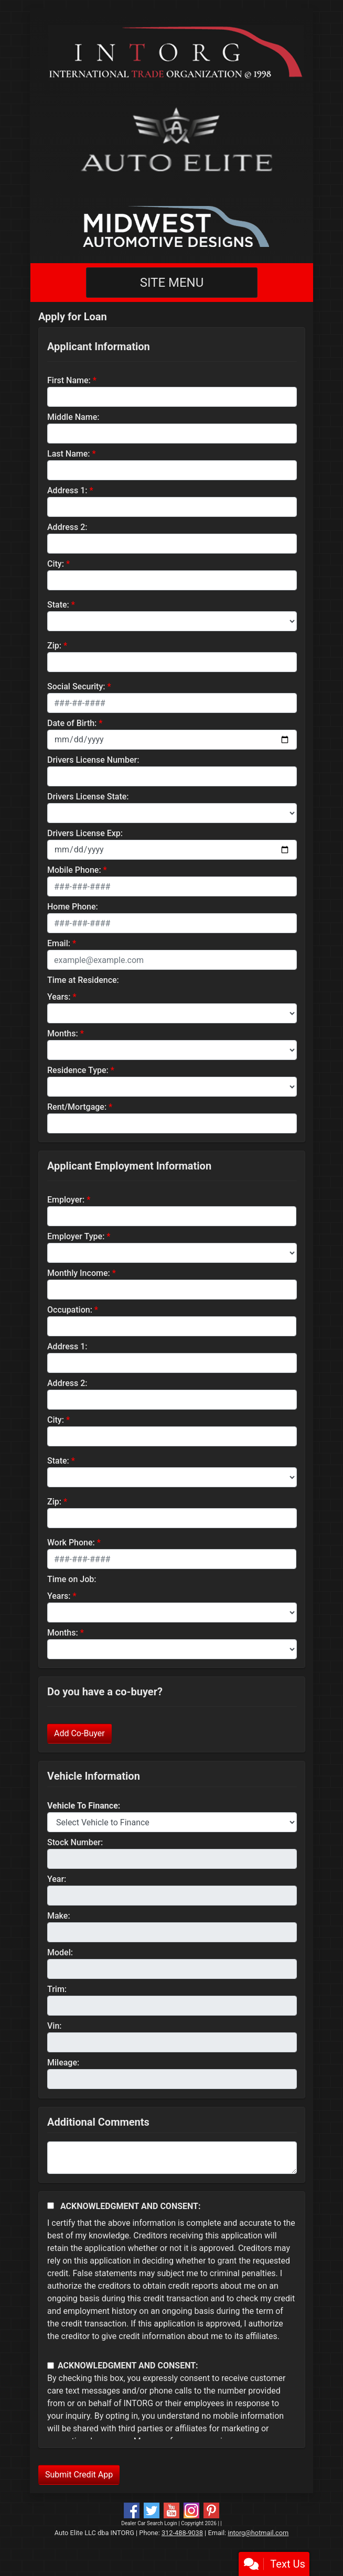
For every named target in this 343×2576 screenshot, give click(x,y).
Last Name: (68, 454)
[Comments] (172, 2157)
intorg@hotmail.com (258, 2533)
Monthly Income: (78, 1273)
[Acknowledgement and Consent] (50, 2205)
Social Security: (76, 686)
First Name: (69, 380)
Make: (58, 1916)
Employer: (65, 1200)
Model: (60, 1952)
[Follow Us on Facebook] (132, 2510)
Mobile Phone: (74, 870)
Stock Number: (75, 1842)
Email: (58, 943)
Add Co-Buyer (79, 1733)
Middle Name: (73, 417)
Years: (59, 997)
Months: (62, 1033)
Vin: (54, 2026)
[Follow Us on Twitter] (151, 2510)
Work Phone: (71, 1542)
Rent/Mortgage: (76, 1107)
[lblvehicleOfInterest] (172, 1822)
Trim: (57, 1989)
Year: (56, 1879)
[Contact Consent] (50, 2365)
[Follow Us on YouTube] (171, 2510)
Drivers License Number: (93, 760)
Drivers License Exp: (85, 833)
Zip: (54, 646)
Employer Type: (75, 1236)
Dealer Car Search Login (149, 2523)
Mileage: (63, 2063)
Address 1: (67, 490)
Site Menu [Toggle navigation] (172, 282)
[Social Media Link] (191, 2510)
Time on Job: (71, 1579)
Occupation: (69, 1310)
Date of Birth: (72, 723)
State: (58, 605)
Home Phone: (72, 907)
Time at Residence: (83, 980)
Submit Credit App (79, 2475)
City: (55, 564)
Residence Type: (78, 1070)
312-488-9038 (182, 2533)
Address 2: (67, 527)
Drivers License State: (88, 797)
